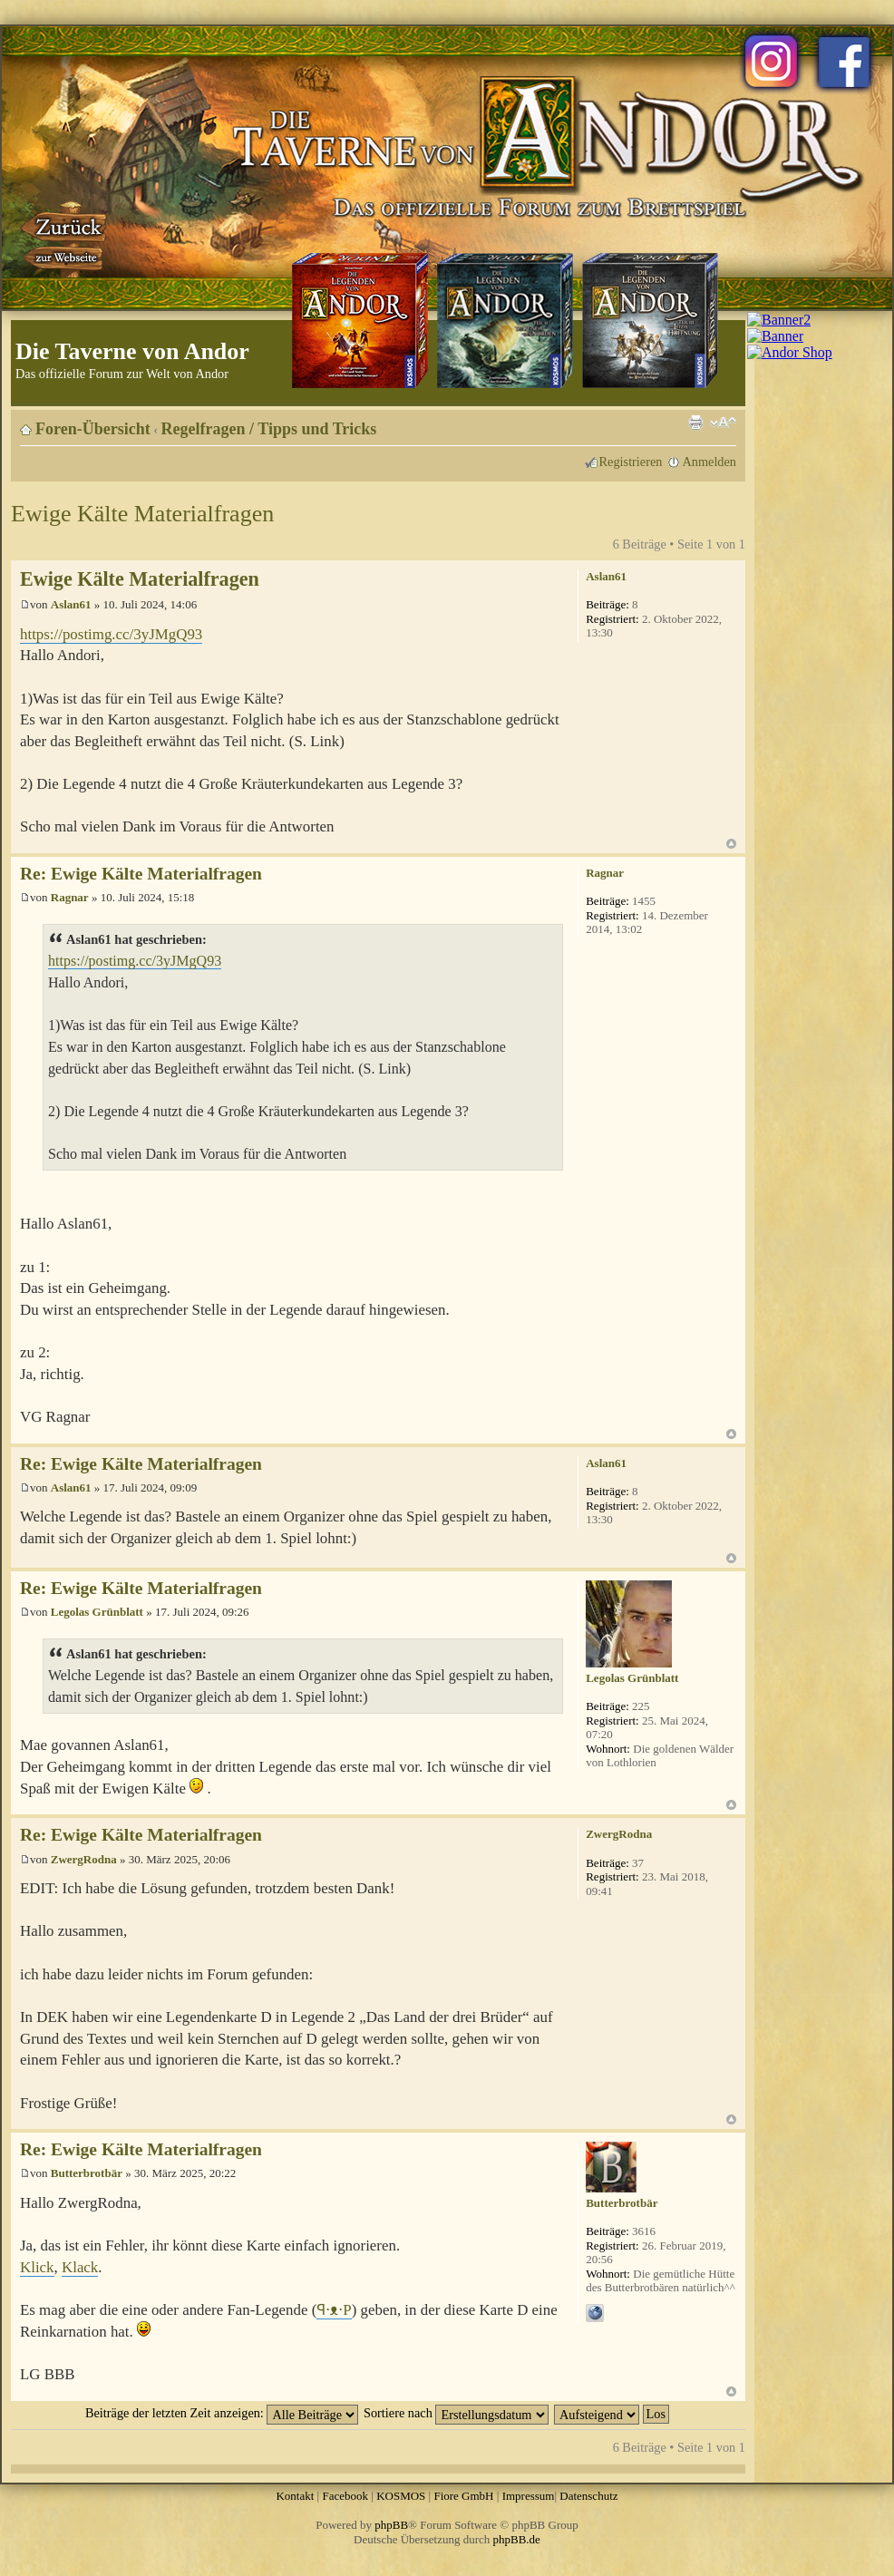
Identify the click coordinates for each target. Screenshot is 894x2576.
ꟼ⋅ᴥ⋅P (333, 2309)
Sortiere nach (456, 2413)
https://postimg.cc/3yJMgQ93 (111, 634)
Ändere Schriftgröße (723, 422)
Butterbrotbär (86, 2173)
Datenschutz (588, 2496)
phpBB (391, 2525)
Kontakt (295, 2496)
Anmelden (709, 461)
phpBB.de (516, 2539)
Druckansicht (695, 422)
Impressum (528, 2496)
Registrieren (631, 461)
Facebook (345, 2496)
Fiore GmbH (463, 2496)
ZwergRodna (84, 1859)
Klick (37, 2267)
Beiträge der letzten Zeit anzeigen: (221, 2413)
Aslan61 (71, 604)
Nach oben (731, 844)
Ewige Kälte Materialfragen (142, 514)
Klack (80, 2267)
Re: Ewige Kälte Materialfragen (141, 873)
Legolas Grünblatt (97, 1612)
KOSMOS (400, 2496)
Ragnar (70, 897)
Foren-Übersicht (93, 429)
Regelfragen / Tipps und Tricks (269, 429)
